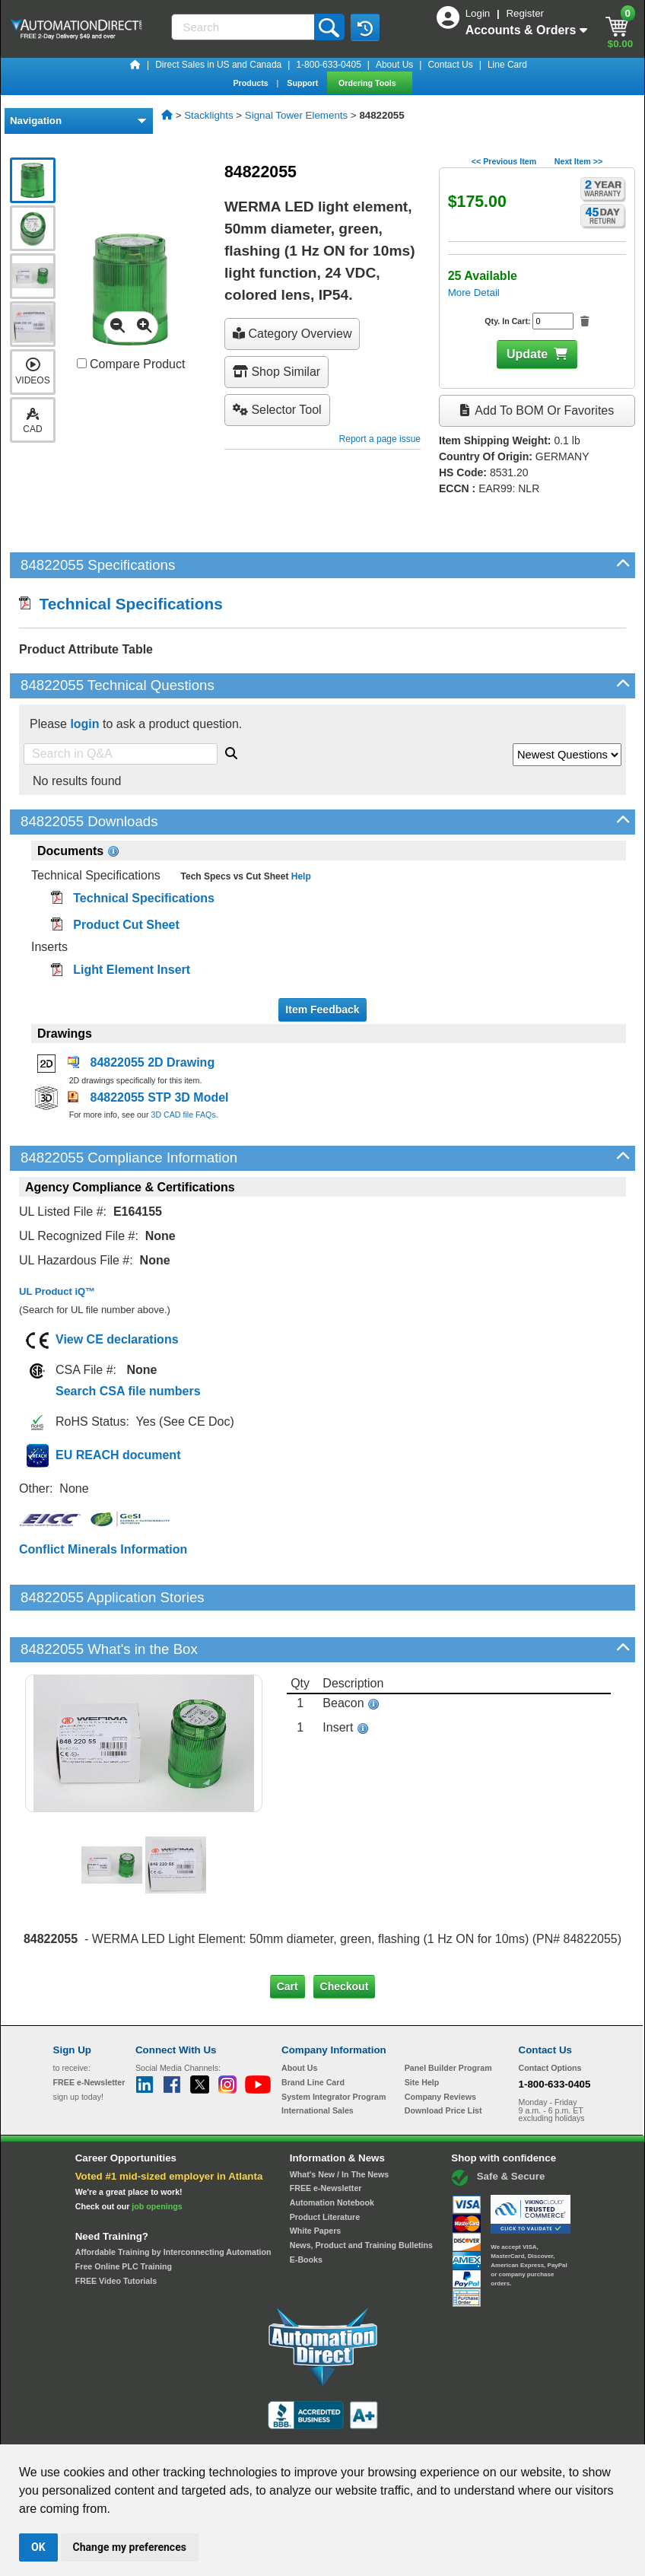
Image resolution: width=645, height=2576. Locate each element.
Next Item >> (578, 161)
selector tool (277, 409)
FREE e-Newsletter (326, 2136)
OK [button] (38, 2547)
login (84, 723)
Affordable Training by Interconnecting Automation (173, 2200)
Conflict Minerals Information (103, 1549)
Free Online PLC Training (123, 2214)
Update (527, 354)
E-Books (306, 2207)
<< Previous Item (504, 161)
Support (303, 82)
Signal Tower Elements (296, 115)
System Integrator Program (333, 2044)
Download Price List (443, 2058)
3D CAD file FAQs (183, 1114)
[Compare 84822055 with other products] (82, 363)
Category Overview (292, 333)
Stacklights (208, 115)
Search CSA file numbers (128, 1391)
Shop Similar (276, 371)
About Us (394, 64)
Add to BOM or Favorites (537, 410)
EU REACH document (118, 1455)
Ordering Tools (368, 82)
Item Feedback (322, 1009)
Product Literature (325, 2165)
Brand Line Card (313, 2030)
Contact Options (550, 2016)
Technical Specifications (121, 603)
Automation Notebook (332, 2150)
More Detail (474, 292)
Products (251, 82)
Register (525, 13)
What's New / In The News (339, 2122)
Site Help (422, 2030)
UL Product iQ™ (57, 1291)
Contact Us (449, 64)
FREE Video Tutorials (116, 2229)
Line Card (507, 64)
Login (479, 13)
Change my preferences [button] (129, 2547)
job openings (157, 2154)
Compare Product (131, 364)
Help (299, 876)
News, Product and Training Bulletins (361, 2193)
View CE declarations (117, 1339)
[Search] (244, 27)
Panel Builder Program (448, 2016)
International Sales (317, 2058)
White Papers (316, 2178)
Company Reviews (440, 2044)
